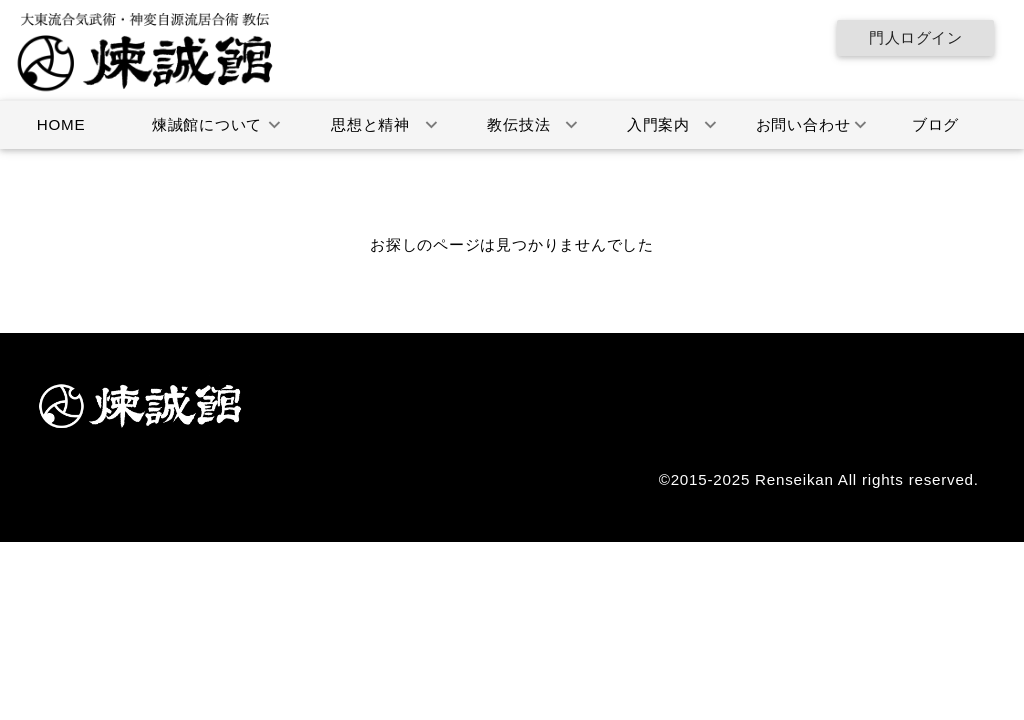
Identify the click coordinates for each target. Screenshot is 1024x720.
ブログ (935, 124)
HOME (61, 124)
